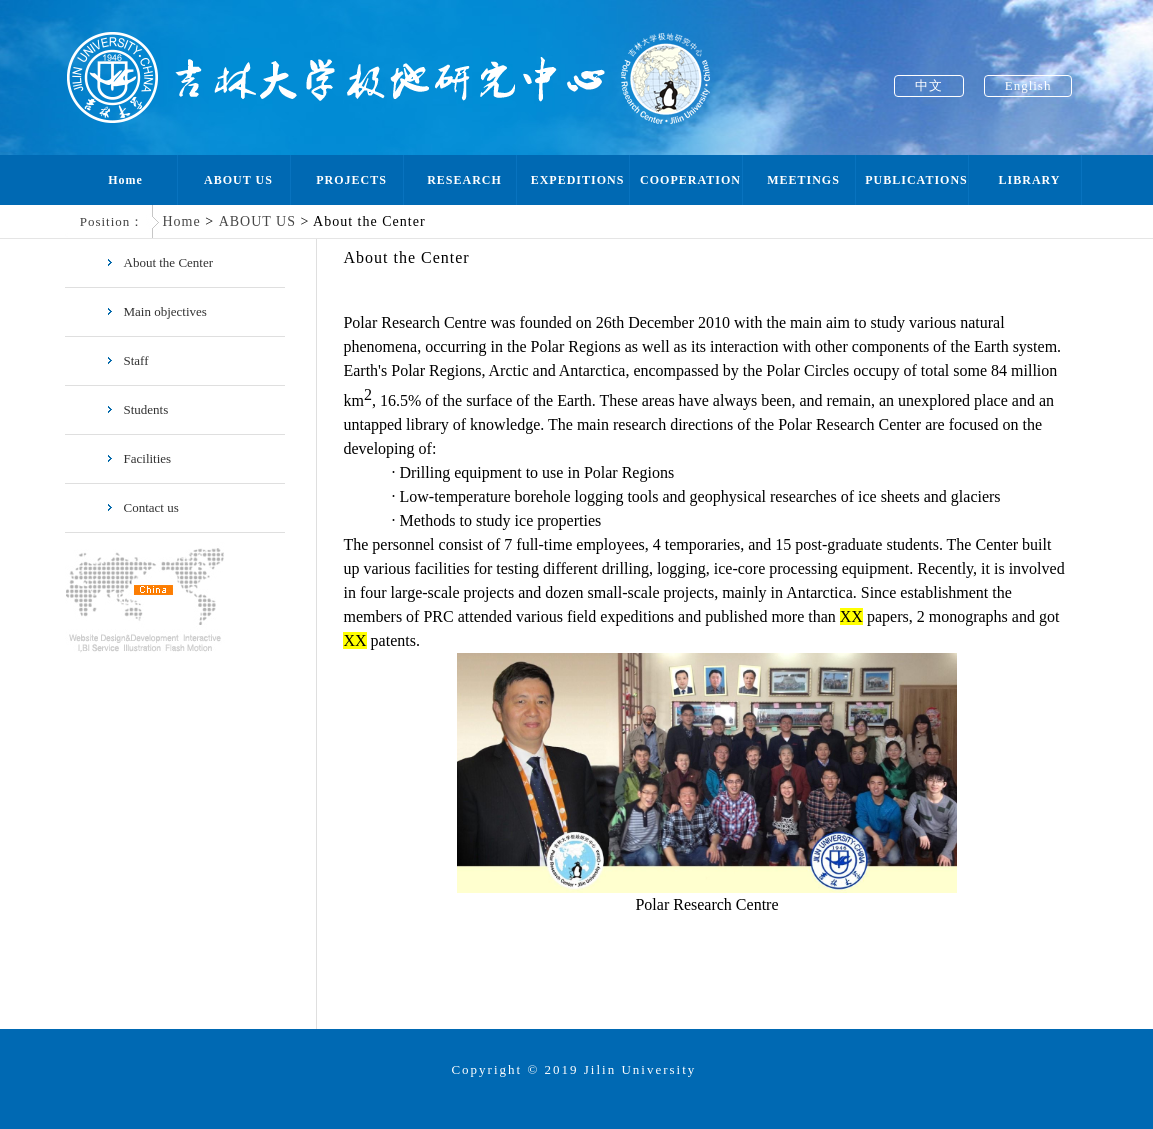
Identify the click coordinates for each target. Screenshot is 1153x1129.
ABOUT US (238, 180)
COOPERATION (690, 180)
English (1028, 85)
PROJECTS (351, 180)
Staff (127, 360)
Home (125, 180)
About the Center (159, 262)
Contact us (142, 507)
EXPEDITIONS (578, 180)
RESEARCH (464, 180)
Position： (112, 221)
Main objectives (156, 311)
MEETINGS (803, 180)
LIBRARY (1030, 180)
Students (137, 409)
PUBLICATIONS (916, 180)
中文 (929, 85)
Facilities (138, 458)
